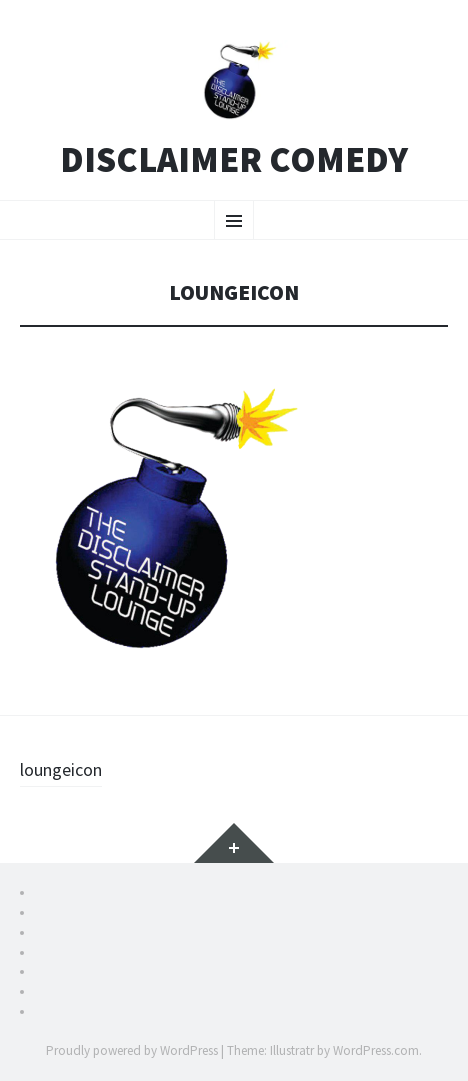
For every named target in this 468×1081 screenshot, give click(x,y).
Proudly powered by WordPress (132, 1050)
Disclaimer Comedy (234, 160)
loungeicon (61, 769)
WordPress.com (376, 1050)
